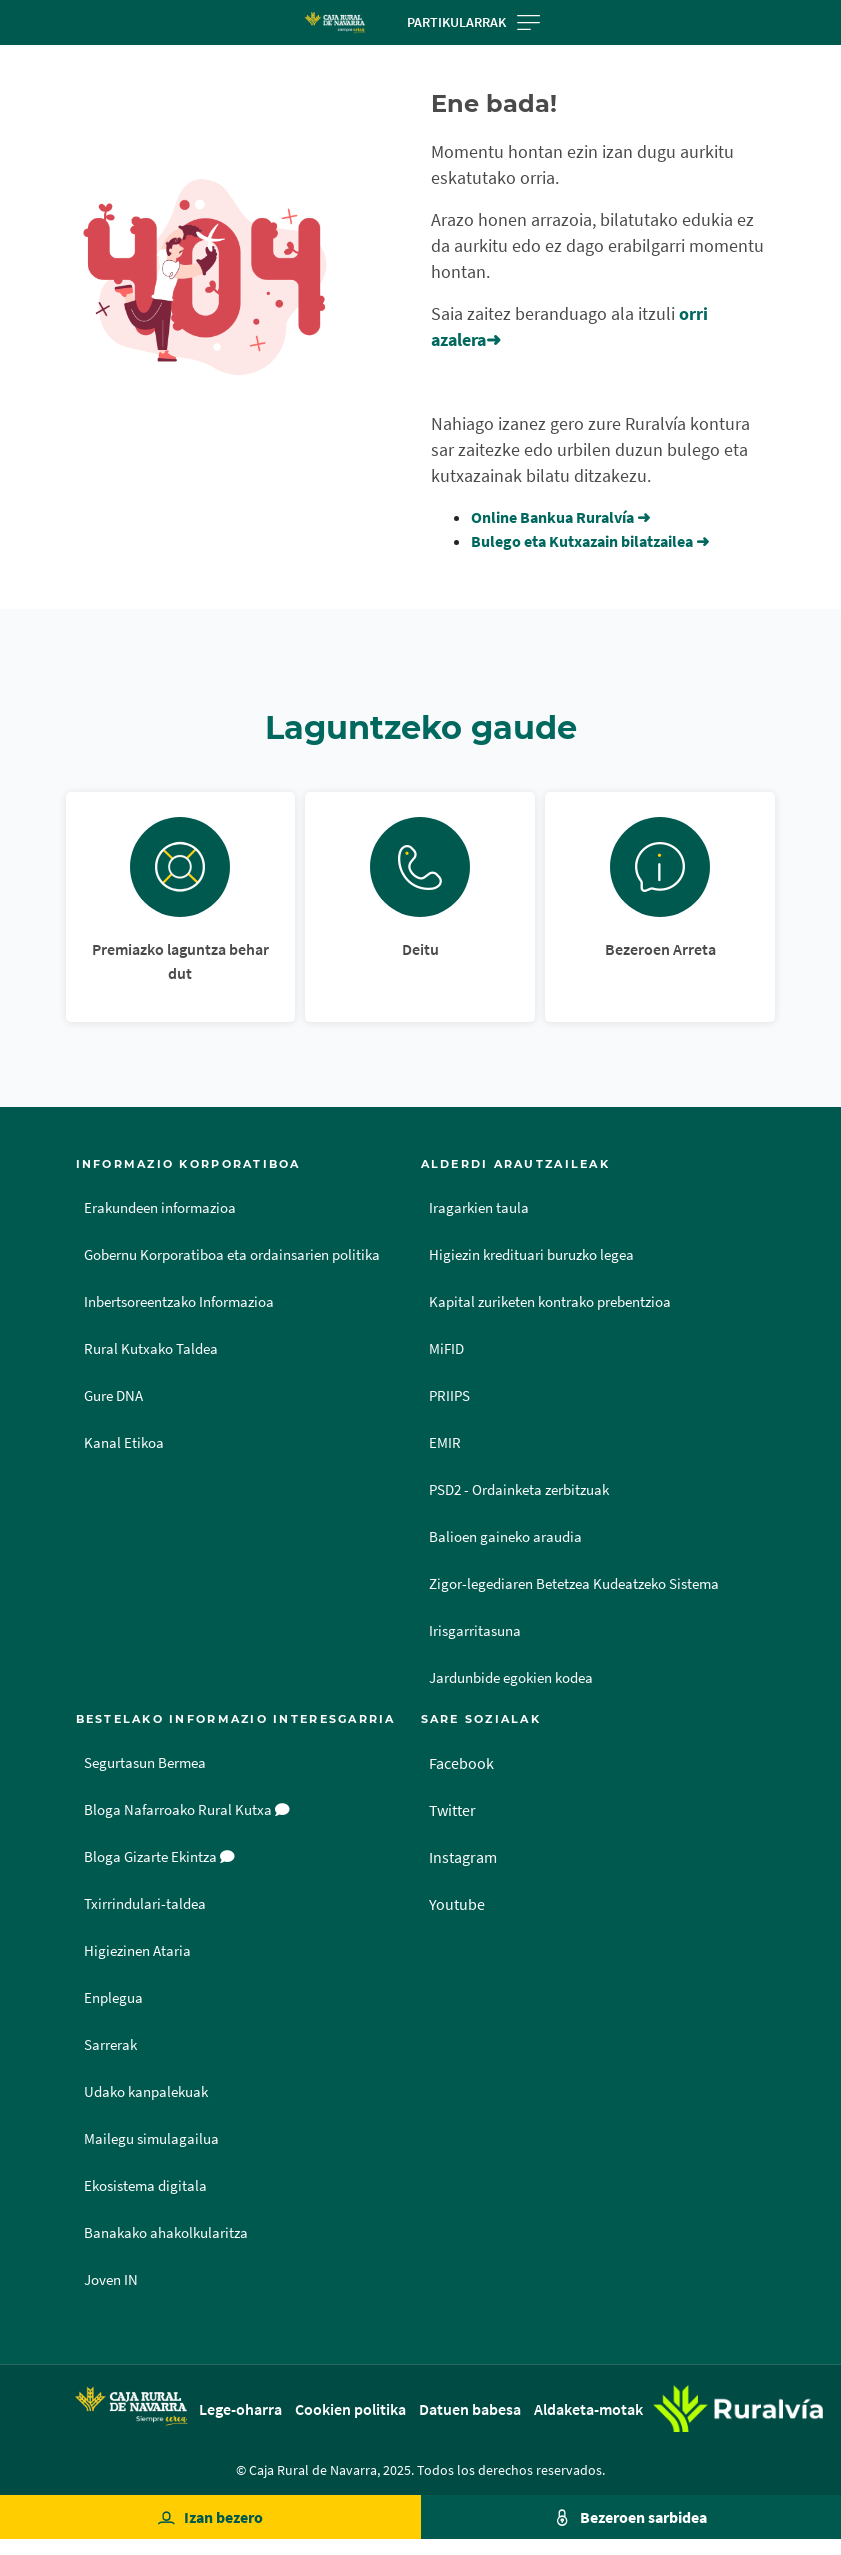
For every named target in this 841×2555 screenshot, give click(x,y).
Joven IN (111, 2280)
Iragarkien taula (479, 1208)
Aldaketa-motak (588, 2409)
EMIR (445, 1443)
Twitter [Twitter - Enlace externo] (452, 1810)
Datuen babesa (470, 2409)
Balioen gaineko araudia (505, 1537)
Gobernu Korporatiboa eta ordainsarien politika (232, 1255)
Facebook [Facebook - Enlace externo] (461, 1763)
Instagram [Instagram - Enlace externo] (463, 1857)
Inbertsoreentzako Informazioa (179, 1302)
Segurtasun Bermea (145, 1763)
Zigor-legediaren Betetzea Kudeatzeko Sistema (574, 1584)
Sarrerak (110, 2045)
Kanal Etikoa (124, 1443)
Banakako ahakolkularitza (166, 2233)
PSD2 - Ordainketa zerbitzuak (519, 1490)
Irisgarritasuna (475, 1631)
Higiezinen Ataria (137, 1951)
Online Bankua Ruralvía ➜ (560, 517)
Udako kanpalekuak (146, 2092)
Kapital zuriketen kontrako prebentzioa (550, 1302)
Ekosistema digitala (145, 2186)
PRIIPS (449, 1396)
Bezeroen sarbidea (643, 2517)
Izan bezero (223, 2517)
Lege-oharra (240, 2409)
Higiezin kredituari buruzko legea (531, 1255)
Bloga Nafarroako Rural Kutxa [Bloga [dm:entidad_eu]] (187, 1810)
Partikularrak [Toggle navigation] (473, 22)
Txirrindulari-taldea (145, 1904)
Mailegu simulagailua (151, 2139)
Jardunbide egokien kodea (511, 1678)
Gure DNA (113, 1396)
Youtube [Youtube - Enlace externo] (457, 1904)
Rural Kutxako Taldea (151, 1349)
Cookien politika (350, 2409)
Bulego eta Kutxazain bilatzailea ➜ (590, 541)
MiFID (446, 1349)
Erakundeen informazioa (160, 1208)
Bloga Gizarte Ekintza (159, 1857)
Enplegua (113, 1998)
